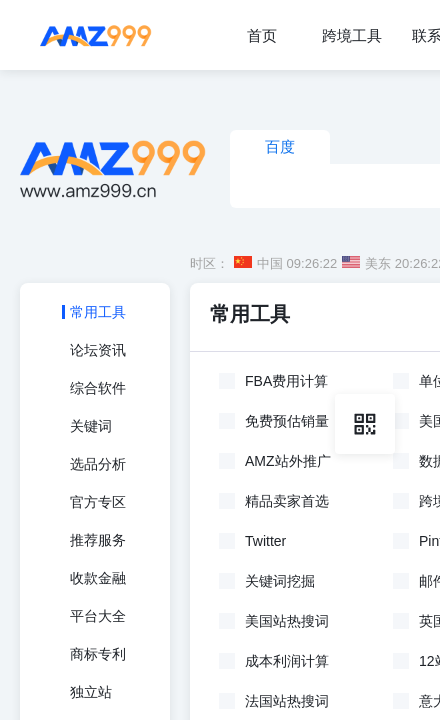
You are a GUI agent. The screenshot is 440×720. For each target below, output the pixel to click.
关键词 (91, 426)
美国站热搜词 (287, 621)
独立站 (91, 692)
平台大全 (98, 616)
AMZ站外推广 (288, 461)
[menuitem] (262, 35)
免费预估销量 (287, 421)
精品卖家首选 (287, 501)
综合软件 (98, 388)
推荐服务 (98, 540)
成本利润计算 (287, 661)
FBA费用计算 (286, 381)
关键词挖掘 (280, 581)
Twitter (265, 541)
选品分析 (98, 464)
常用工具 (98, 312)
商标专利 (98, 654)
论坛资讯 (98, 350)
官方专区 (98, 502)
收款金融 (98, 578)
